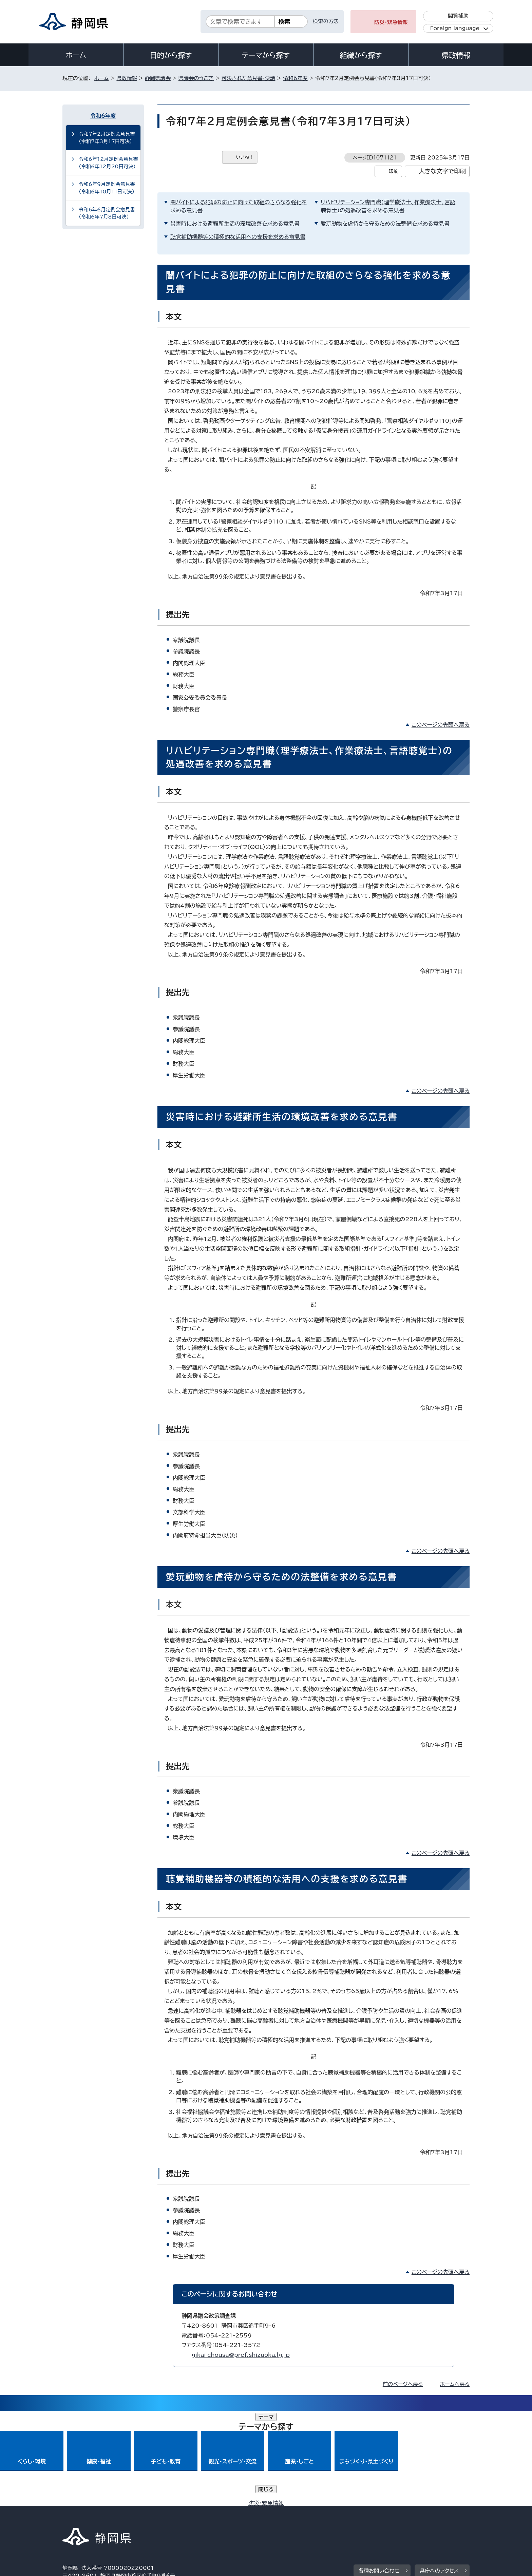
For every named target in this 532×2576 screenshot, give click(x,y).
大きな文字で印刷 (442, 171)
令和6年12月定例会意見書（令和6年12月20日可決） (108, 162)
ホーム (76, 55)
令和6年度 (295, 78)
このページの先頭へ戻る (441, 724)
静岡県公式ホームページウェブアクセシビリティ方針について (288, 2517)
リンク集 (390, 2517)
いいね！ (244, 157)
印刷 (393, 171)
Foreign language (454, 28)
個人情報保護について (170, 2517)
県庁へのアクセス (439, 2476)
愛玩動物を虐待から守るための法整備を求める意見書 (385, 223)
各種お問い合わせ (379, 2476)
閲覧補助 (458, 15)
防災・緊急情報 (391, 22)
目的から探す (171, 55)
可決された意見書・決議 (249, 78)
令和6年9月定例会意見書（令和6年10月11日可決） (107, 188)
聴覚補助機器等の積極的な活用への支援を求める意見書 (237, 237)
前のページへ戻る (403, 2384)
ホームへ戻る (455, 2384)
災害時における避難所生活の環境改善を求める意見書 (235, 223)
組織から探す (361, 55)
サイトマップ (437, 2517)
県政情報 (456, 55)
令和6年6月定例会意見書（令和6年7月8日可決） (107, 213)
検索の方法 (326, 21)
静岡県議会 (158, 78)
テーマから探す (266, 55)
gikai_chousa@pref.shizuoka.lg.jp (241, 2354)
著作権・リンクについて (94, 2517)
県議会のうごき (196, 78)
